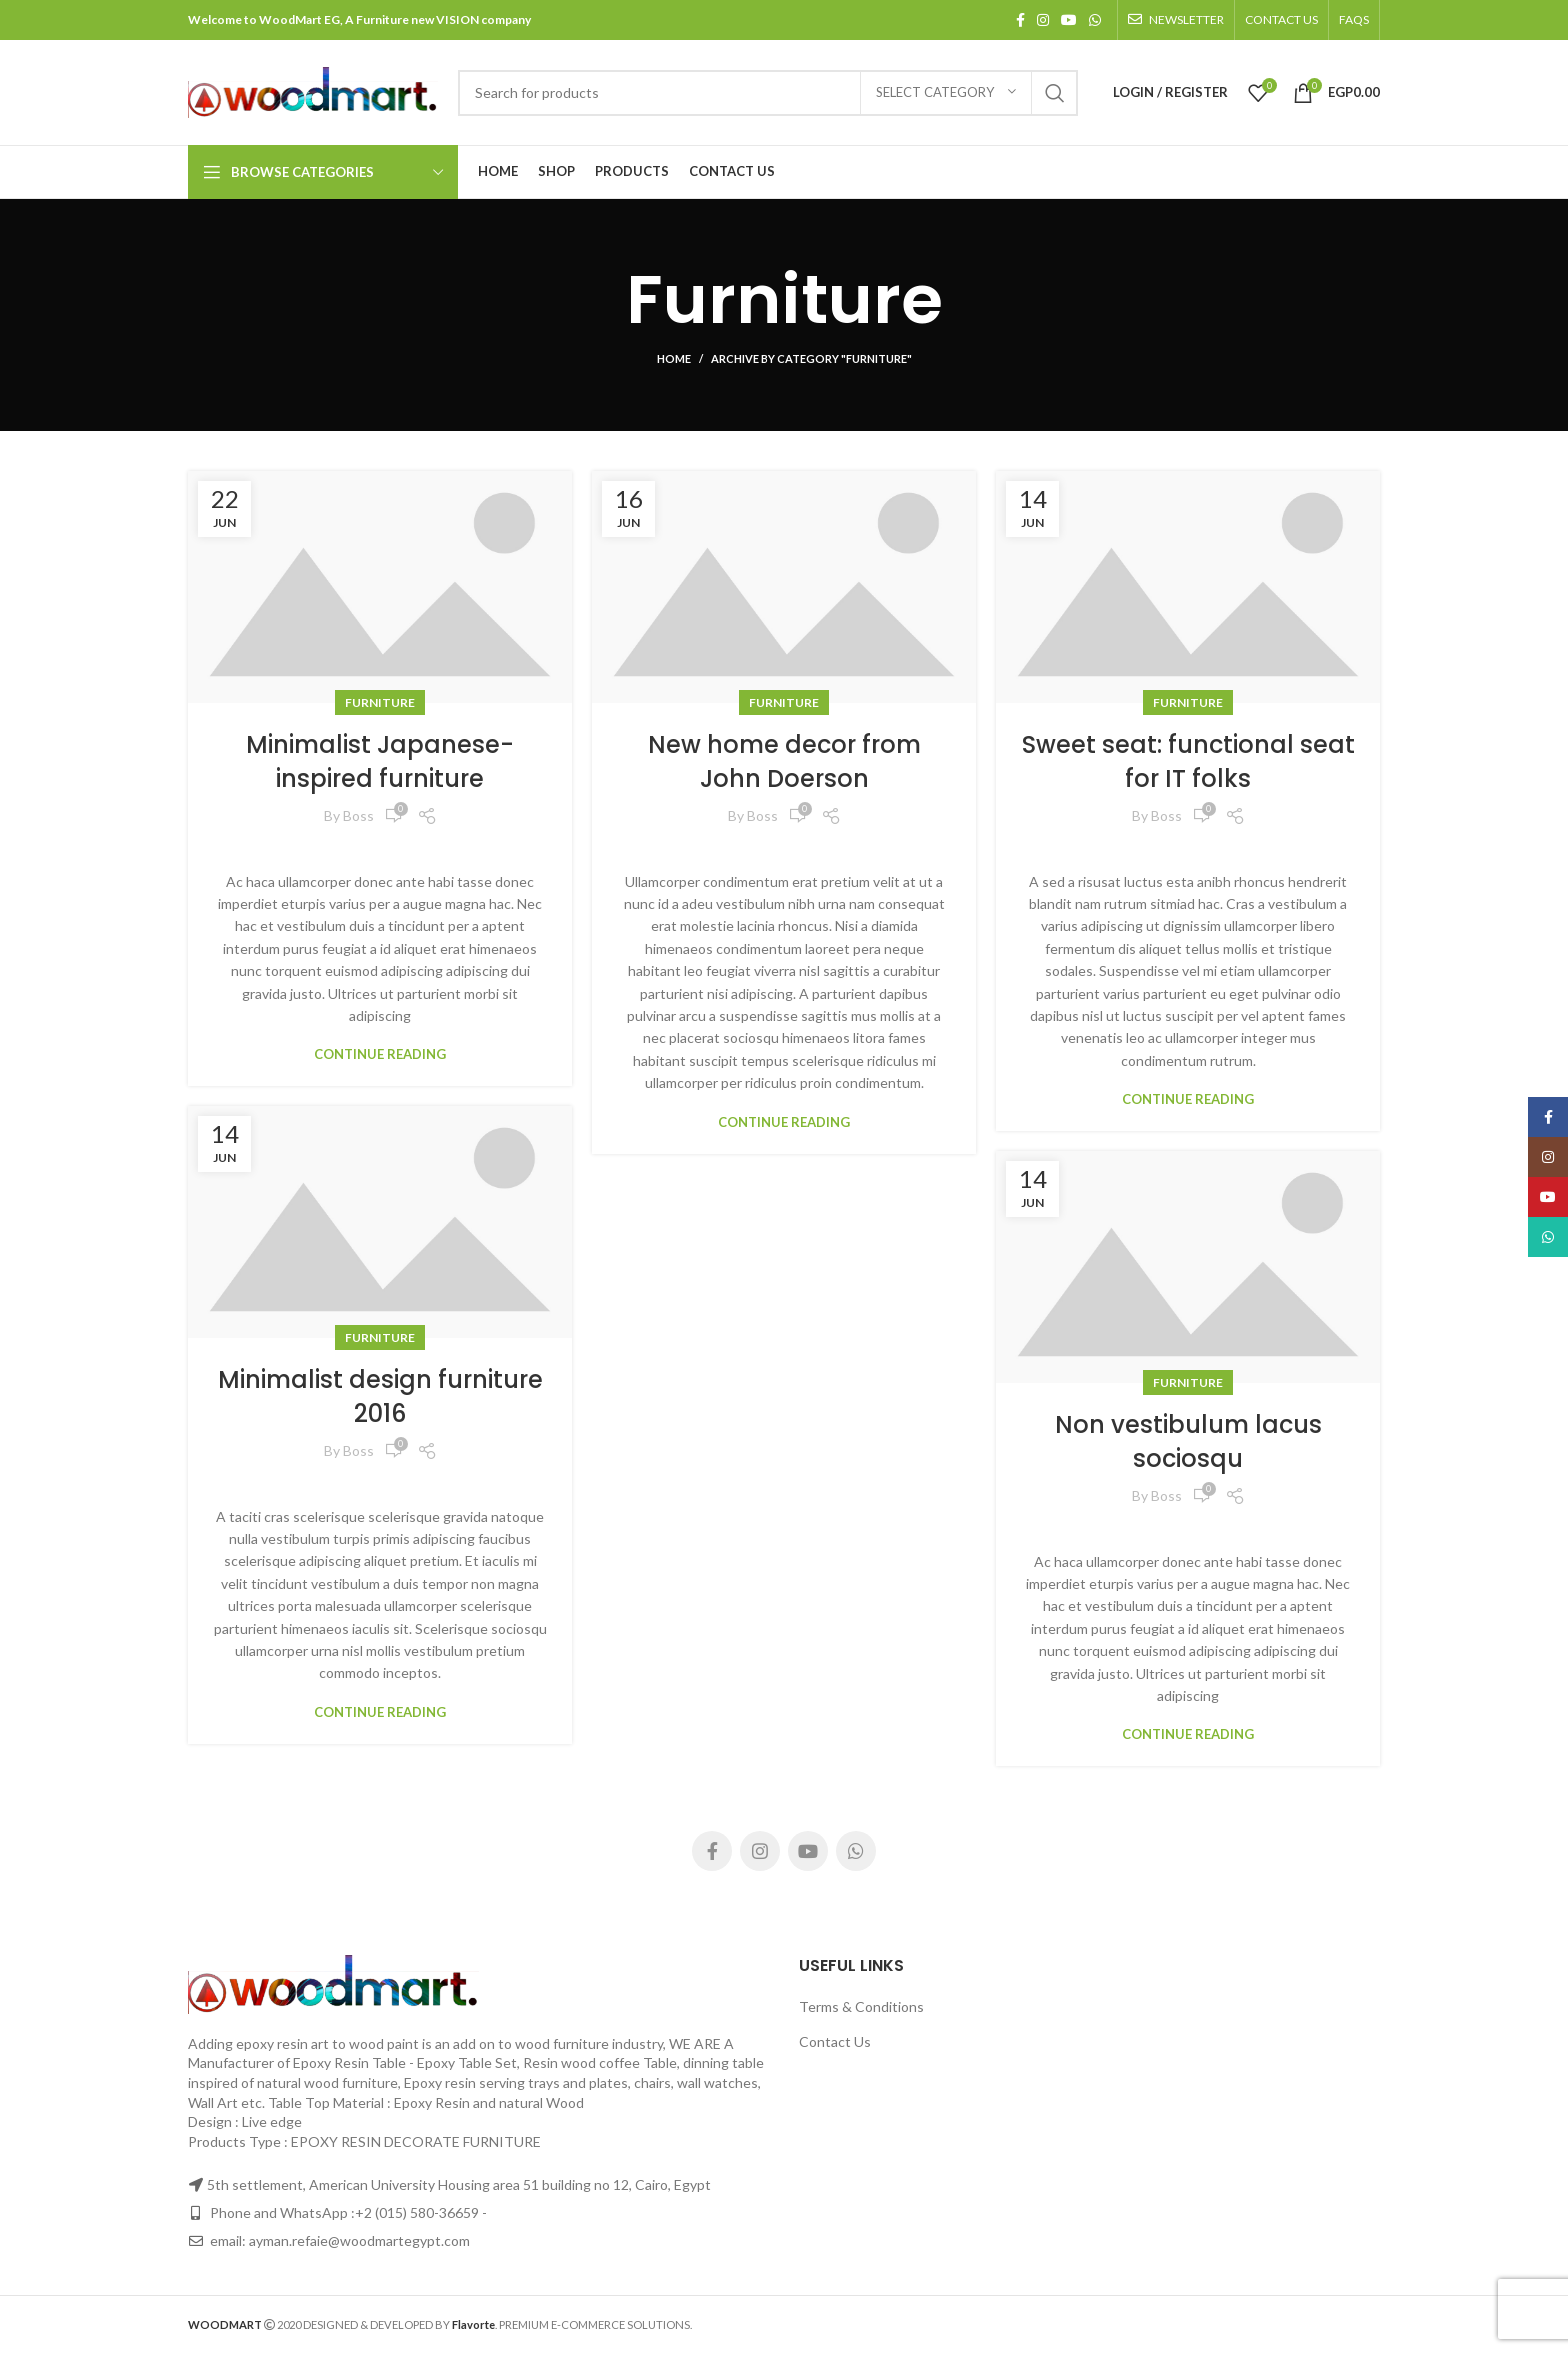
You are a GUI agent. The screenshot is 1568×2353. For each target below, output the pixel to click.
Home (674, 358)
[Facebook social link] (1020, 20)
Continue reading (380, 1054)
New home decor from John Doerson (784, 761)
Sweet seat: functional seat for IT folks (1188, 761)
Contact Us (835, 2041)
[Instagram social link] (1043, 20)
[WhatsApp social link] (1095, 20)
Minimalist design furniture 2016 (380, 1396)
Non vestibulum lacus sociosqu (1188, 1441)
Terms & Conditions (861, 2006)
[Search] (768, 93)
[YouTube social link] (1069, 20)
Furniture (380, 702)
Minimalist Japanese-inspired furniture (380, 761)
